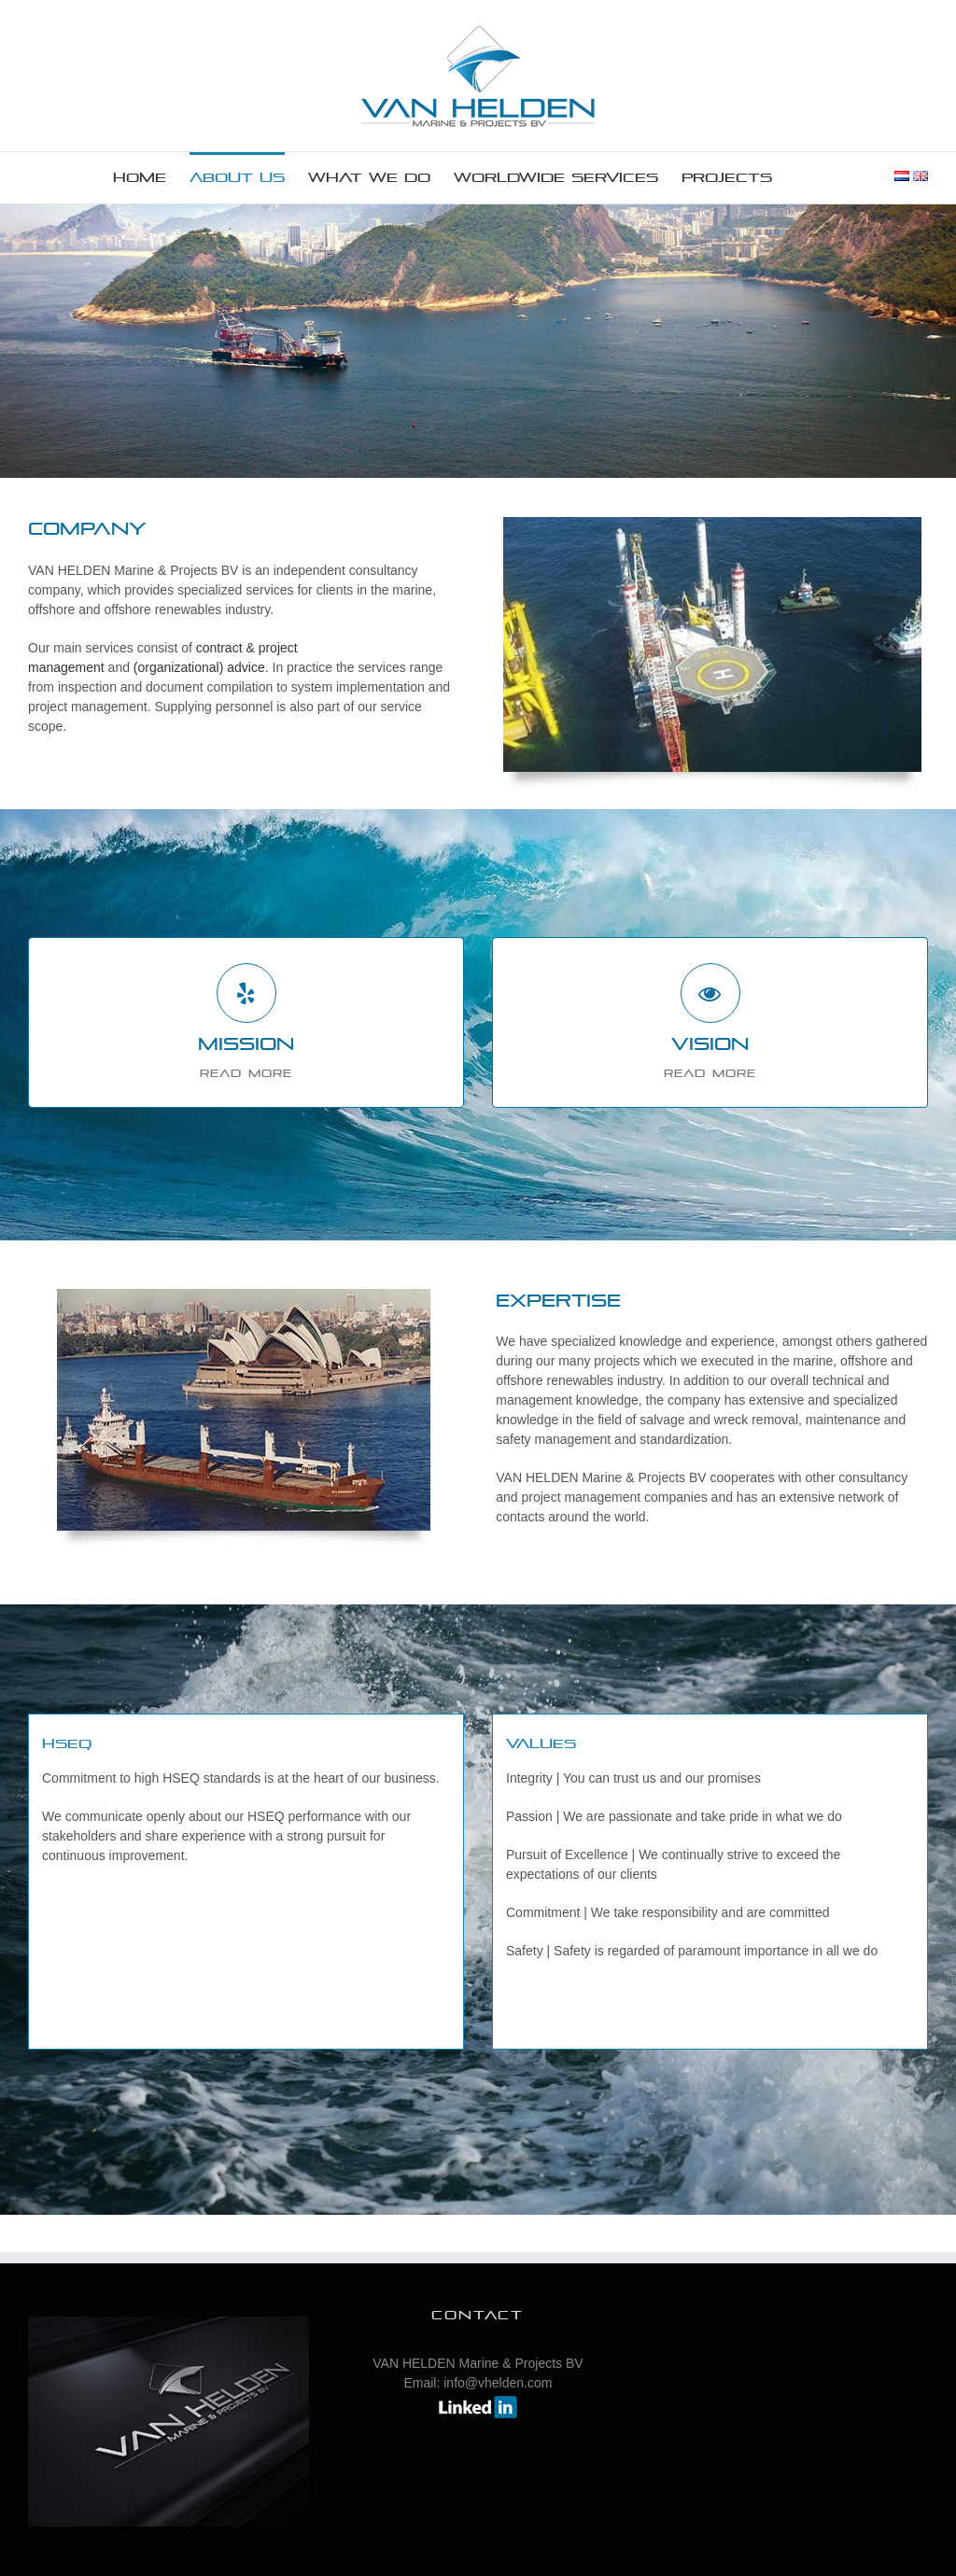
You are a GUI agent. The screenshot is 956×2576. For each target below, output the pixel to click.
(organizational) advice (199, 667)
